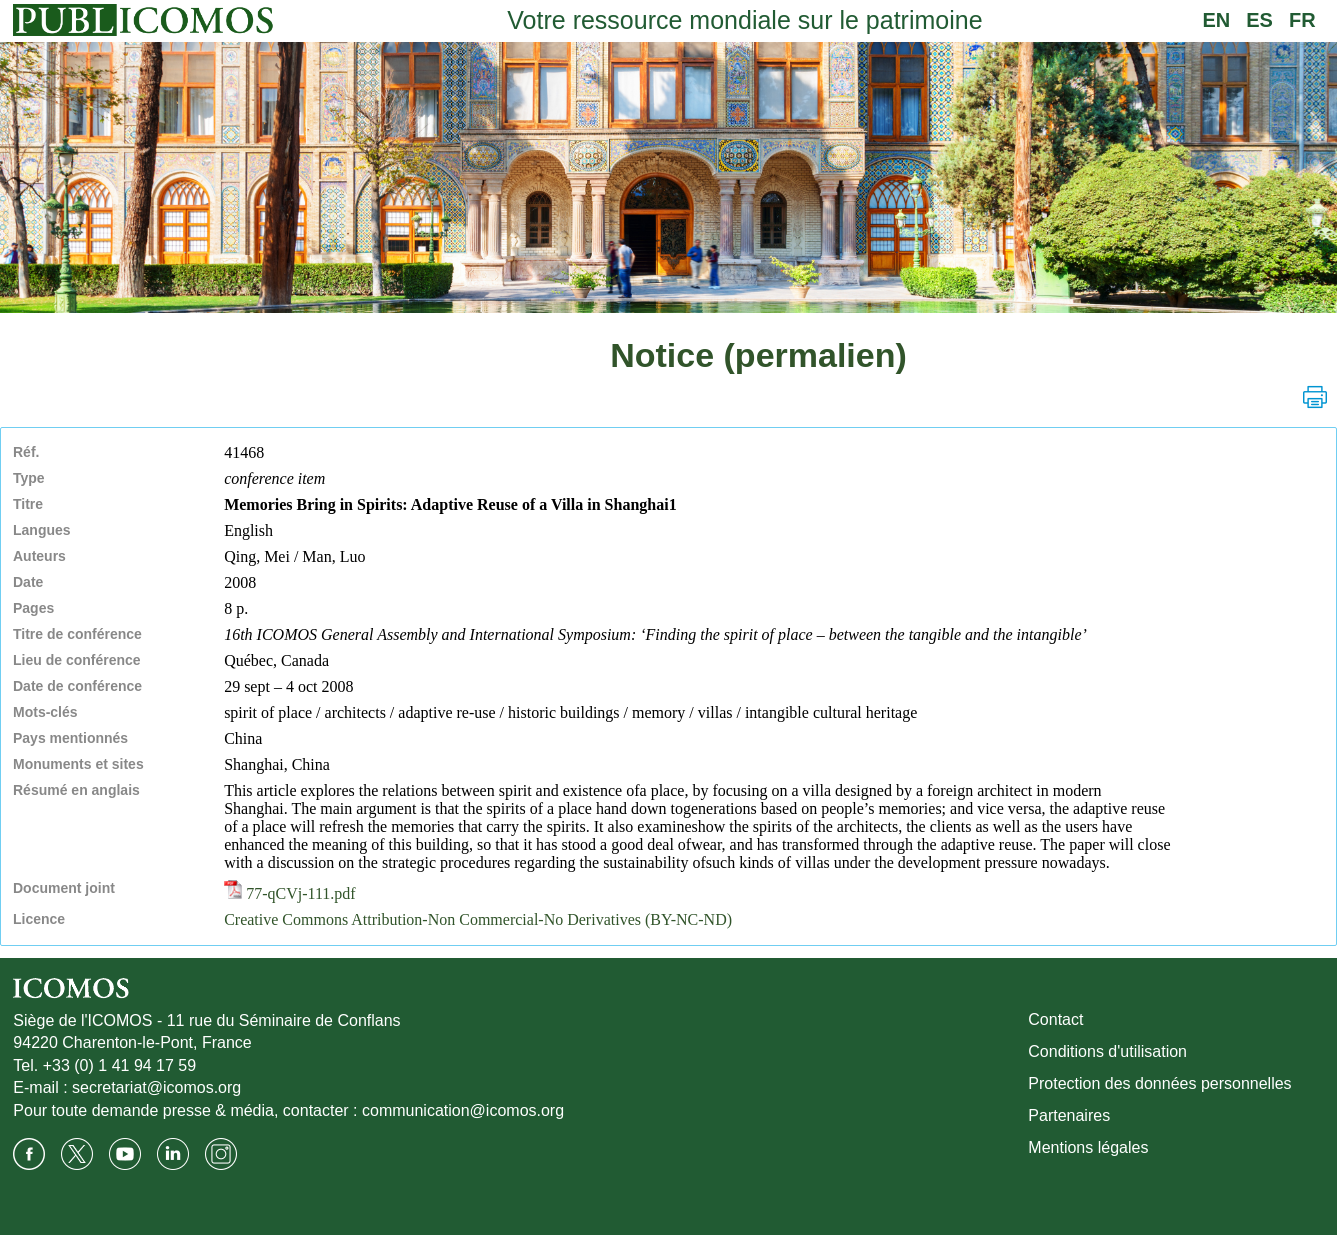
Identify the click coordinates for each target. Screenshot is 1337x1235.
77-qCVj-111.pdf (289, 893)
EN (1216, 20)
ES (1259, 20)
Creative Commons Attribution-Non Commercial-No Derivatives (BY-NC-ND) (478, 919)
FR (1302, 20)
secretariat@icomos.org (156, 1087)
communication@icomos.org (463, 1110)
